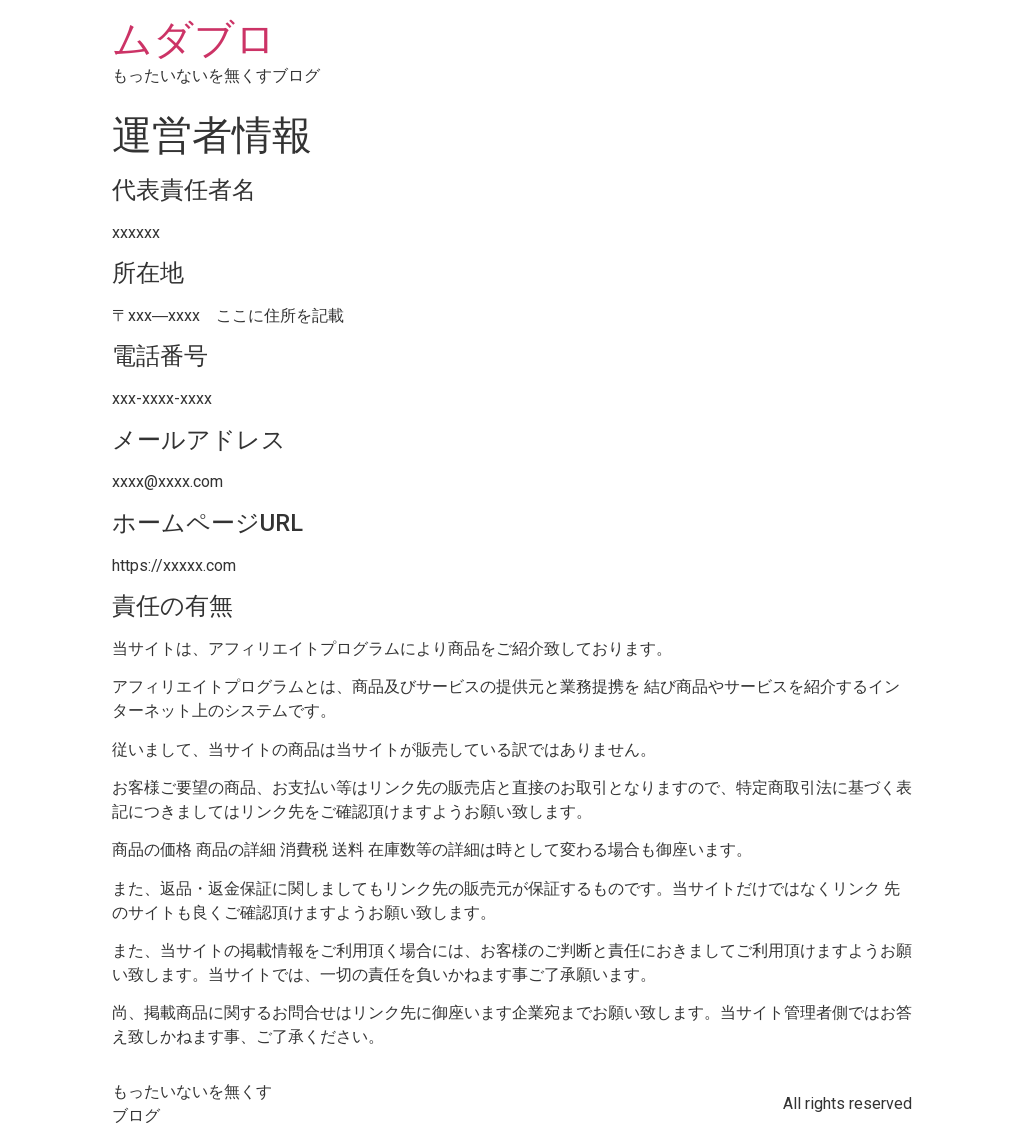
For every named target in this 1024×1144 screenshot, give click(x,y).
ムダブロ (194, 39)
